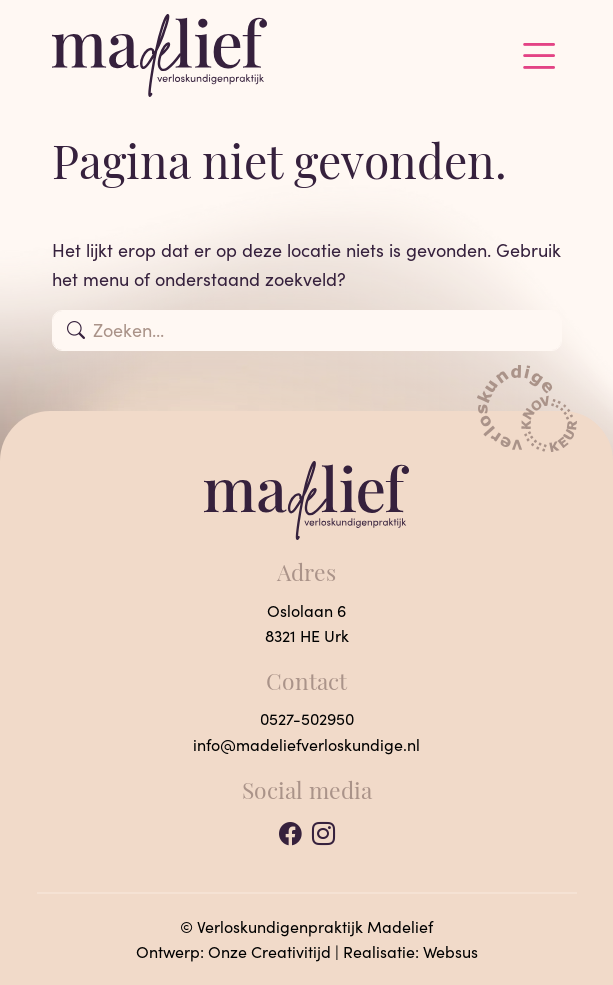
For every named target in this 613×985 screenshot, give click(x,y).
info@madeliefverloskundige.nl (306, 744)
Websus (450, 951)
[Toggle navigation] (539, 55)
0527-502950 (307, 718)
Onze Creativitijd (269, 951)
